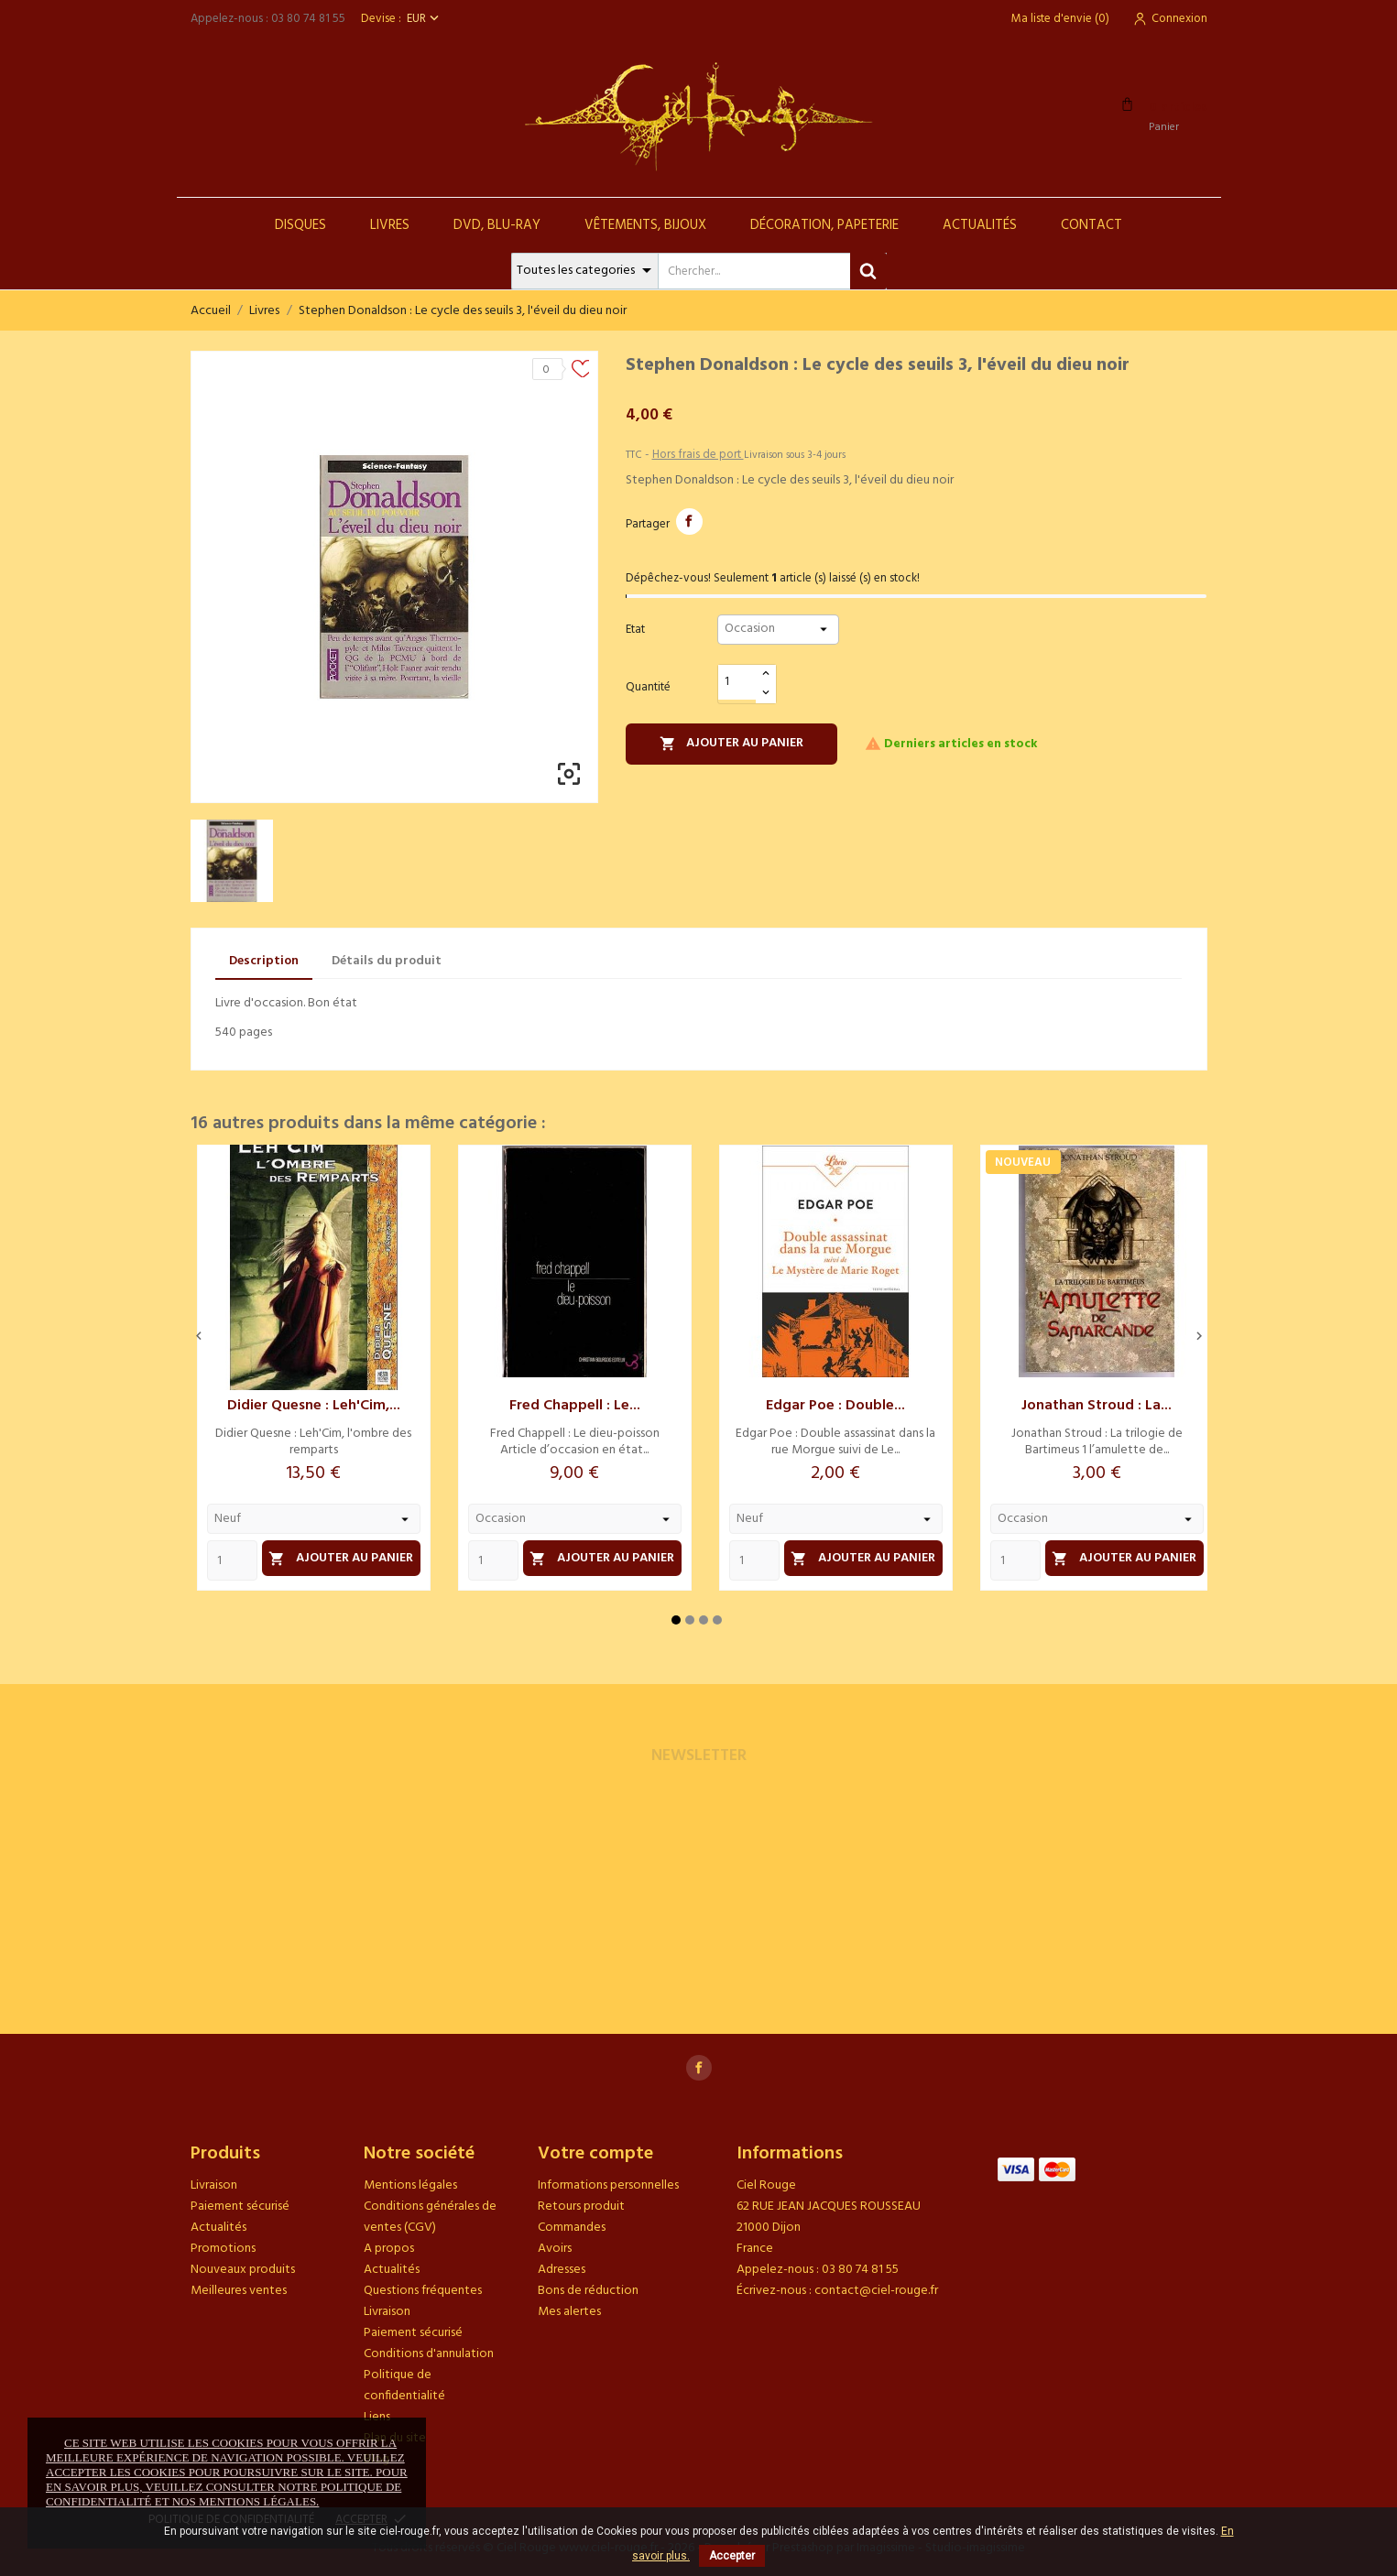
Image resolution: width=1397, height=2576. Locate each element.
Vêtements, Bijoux (645, 225)
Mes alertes (569, 2311)
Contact (1091, 225)
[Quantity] (232, 1560)
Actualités (980, 225)
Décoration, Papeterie (824, 225)
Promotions (223, 2248)
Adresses (561, 2269)
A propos (389, 2248)
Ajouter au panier (732, 743)
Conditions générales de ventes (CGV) (430, 2217)
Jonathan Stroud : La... (1096, 1406)
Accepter (732, 2555)
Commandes (572, 2227)
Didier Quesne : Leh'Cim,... (313, 1406)
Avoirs (555, 2248)
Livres (389, 225)
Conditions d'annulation (429, 2353)
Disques (300, 225)
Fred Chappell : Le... (574, 1406)
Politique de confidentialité (404, 2385)
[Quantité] (737, 683)
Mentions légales (410, 2185)
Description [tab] (264, 961)
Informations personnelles (608, 2185)
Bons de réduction (588, 2290)
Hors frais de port (698, 454)
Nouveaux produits (243, 2269)
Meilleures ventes (239, 2290)
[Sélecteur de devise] (424, 18)
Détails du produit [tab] (387, 961)
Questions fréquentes (423, 2290)
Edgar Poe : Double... (835, 1406)
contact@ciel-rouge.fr (876, 2290)
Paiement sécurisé (240, 2206)
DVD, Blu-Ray (496, 225)
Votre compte (595, 2153)
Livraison (214, 2185)
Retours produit (581, 2206)
